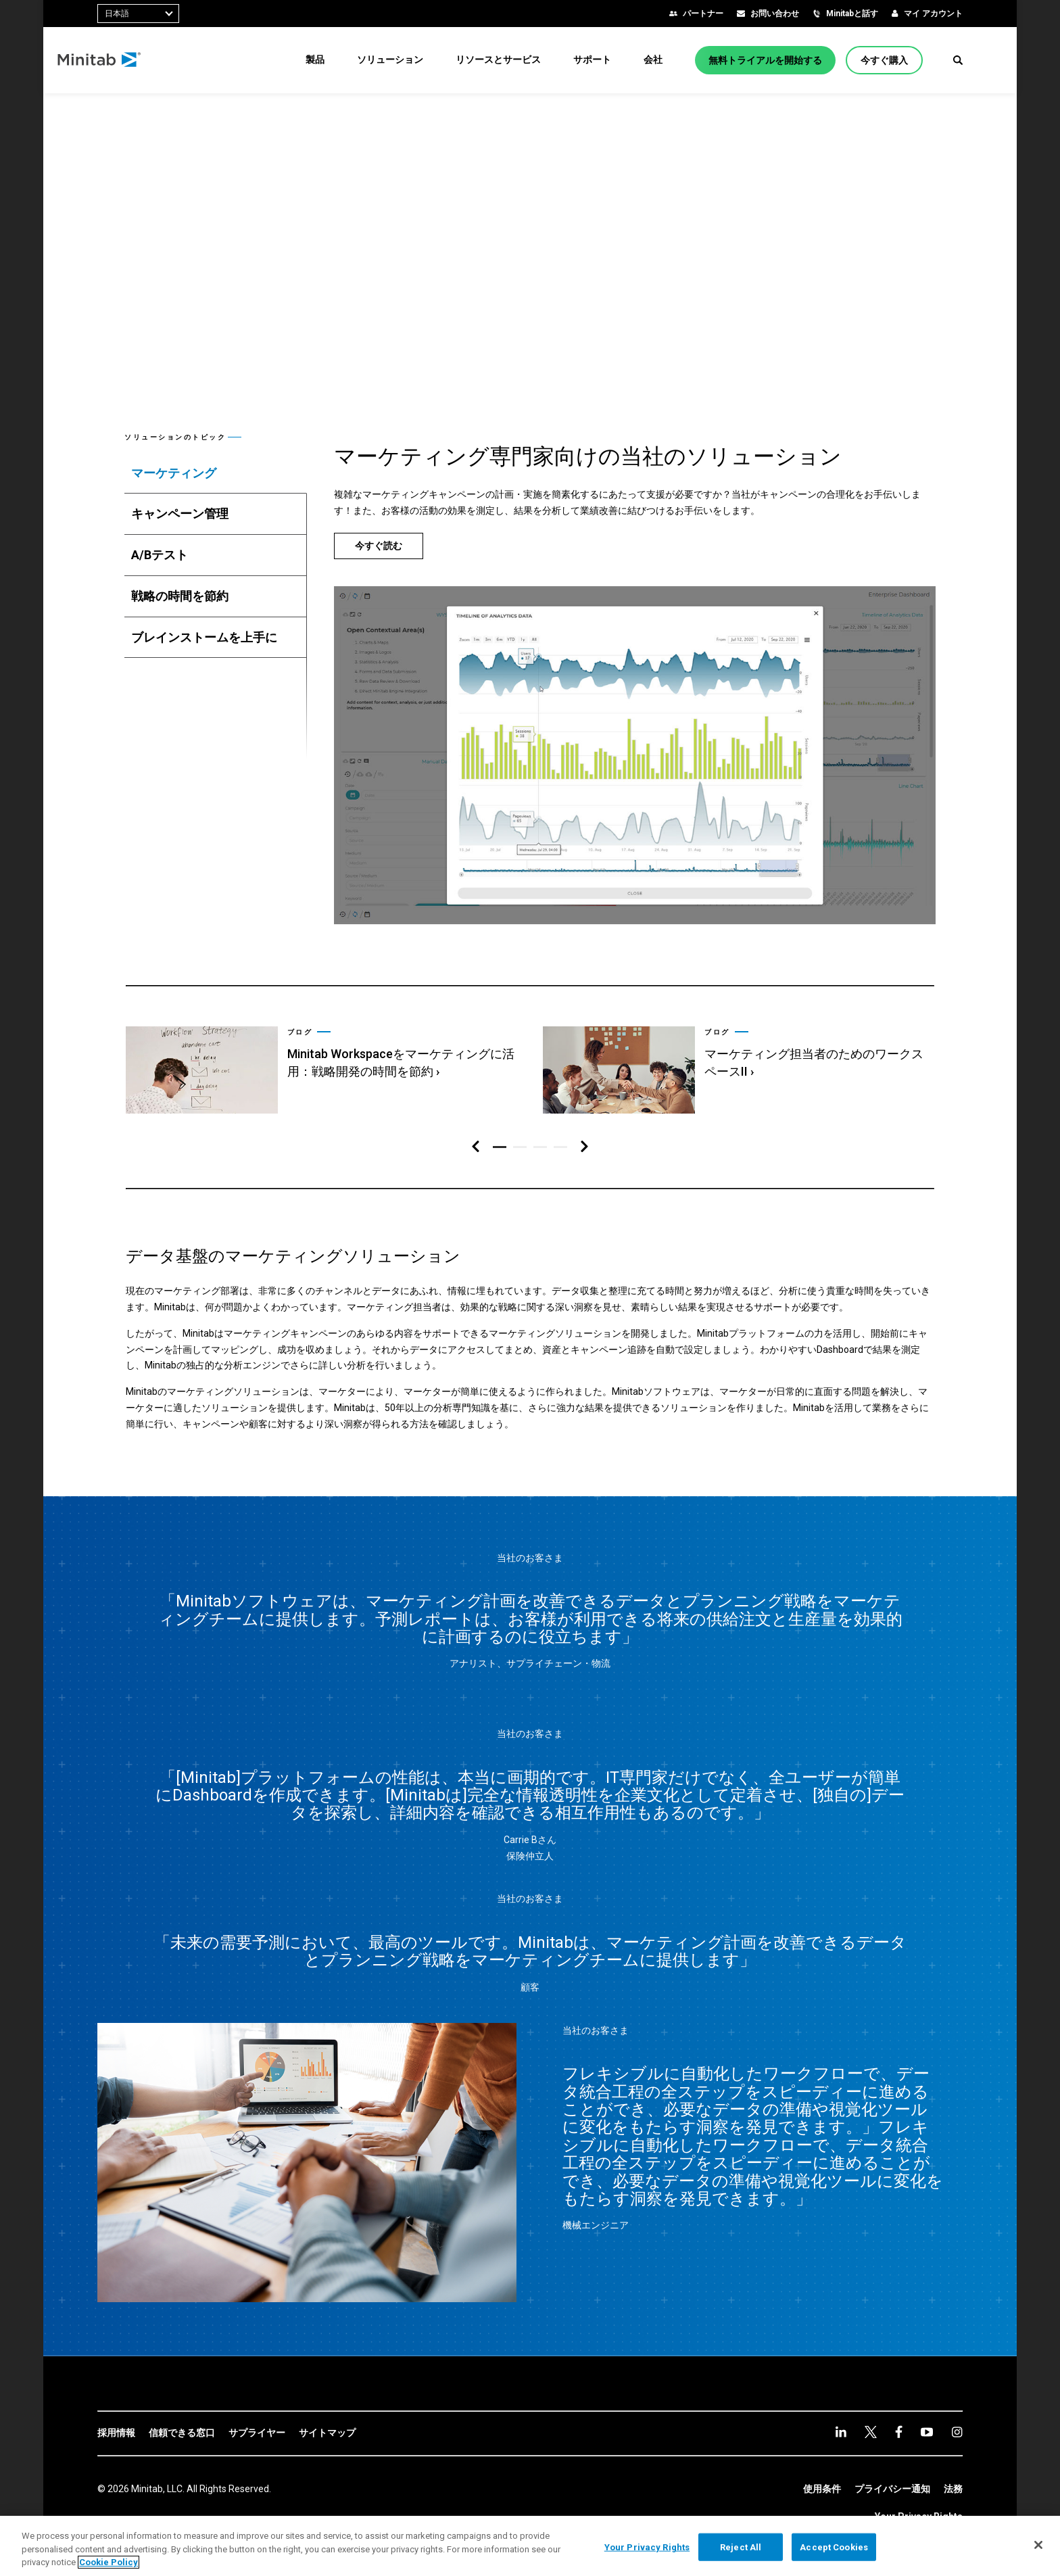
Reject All (740, 2547)
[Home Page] (139, 60)
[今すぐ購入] (884, 60)
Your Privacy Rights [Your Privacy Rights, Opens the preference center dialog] (647, 2547)
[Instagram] (957, 2432)
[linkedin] (841, 2431)
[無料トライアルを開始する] (765, 60)
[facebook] (898, 2431)
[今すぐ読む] (378, 546)
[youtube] (927, 2432)
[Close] (1038, 2545)
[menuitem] (315, 59)
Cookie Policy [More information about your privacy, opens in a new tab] (108, 2562)
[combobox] (138, 13)
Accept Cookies (834, 2547)
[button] (958, 60)
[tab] (215, 473)
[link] (320, 1063)
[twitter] (871, 2432)
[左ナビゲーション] (475, 1147)
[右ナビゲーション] (584, 1147)
